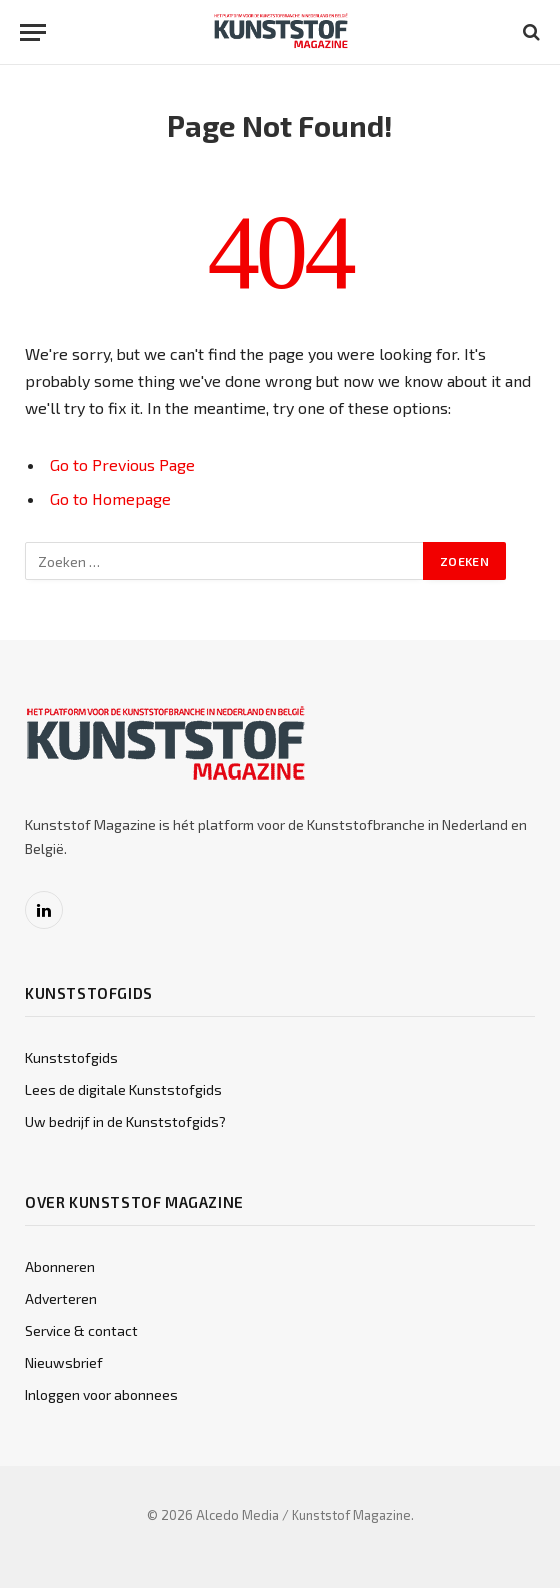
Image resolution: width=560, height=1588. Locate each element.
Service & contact (81, 1330)
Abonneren (60, 1266)
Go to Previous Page (122, 464)
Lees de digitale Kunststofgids (123, 1089)
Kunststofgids (71, 1057)
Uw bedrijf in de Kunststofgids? (125, 1121)
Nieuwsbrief (64, 1362)
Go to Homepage (110, 498)
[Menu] (33, 32)
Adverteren (61, 1298)
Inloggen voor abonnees (101, 1394)
